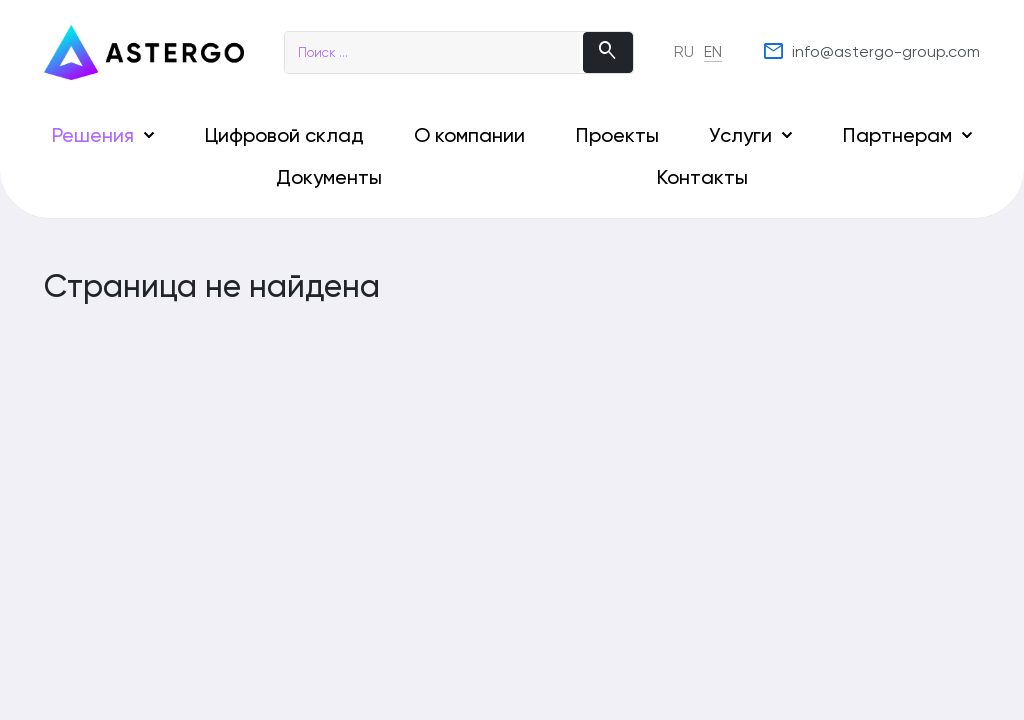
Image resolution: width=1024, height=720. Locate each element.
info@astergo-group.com (871, 52)
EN (713, 51)
